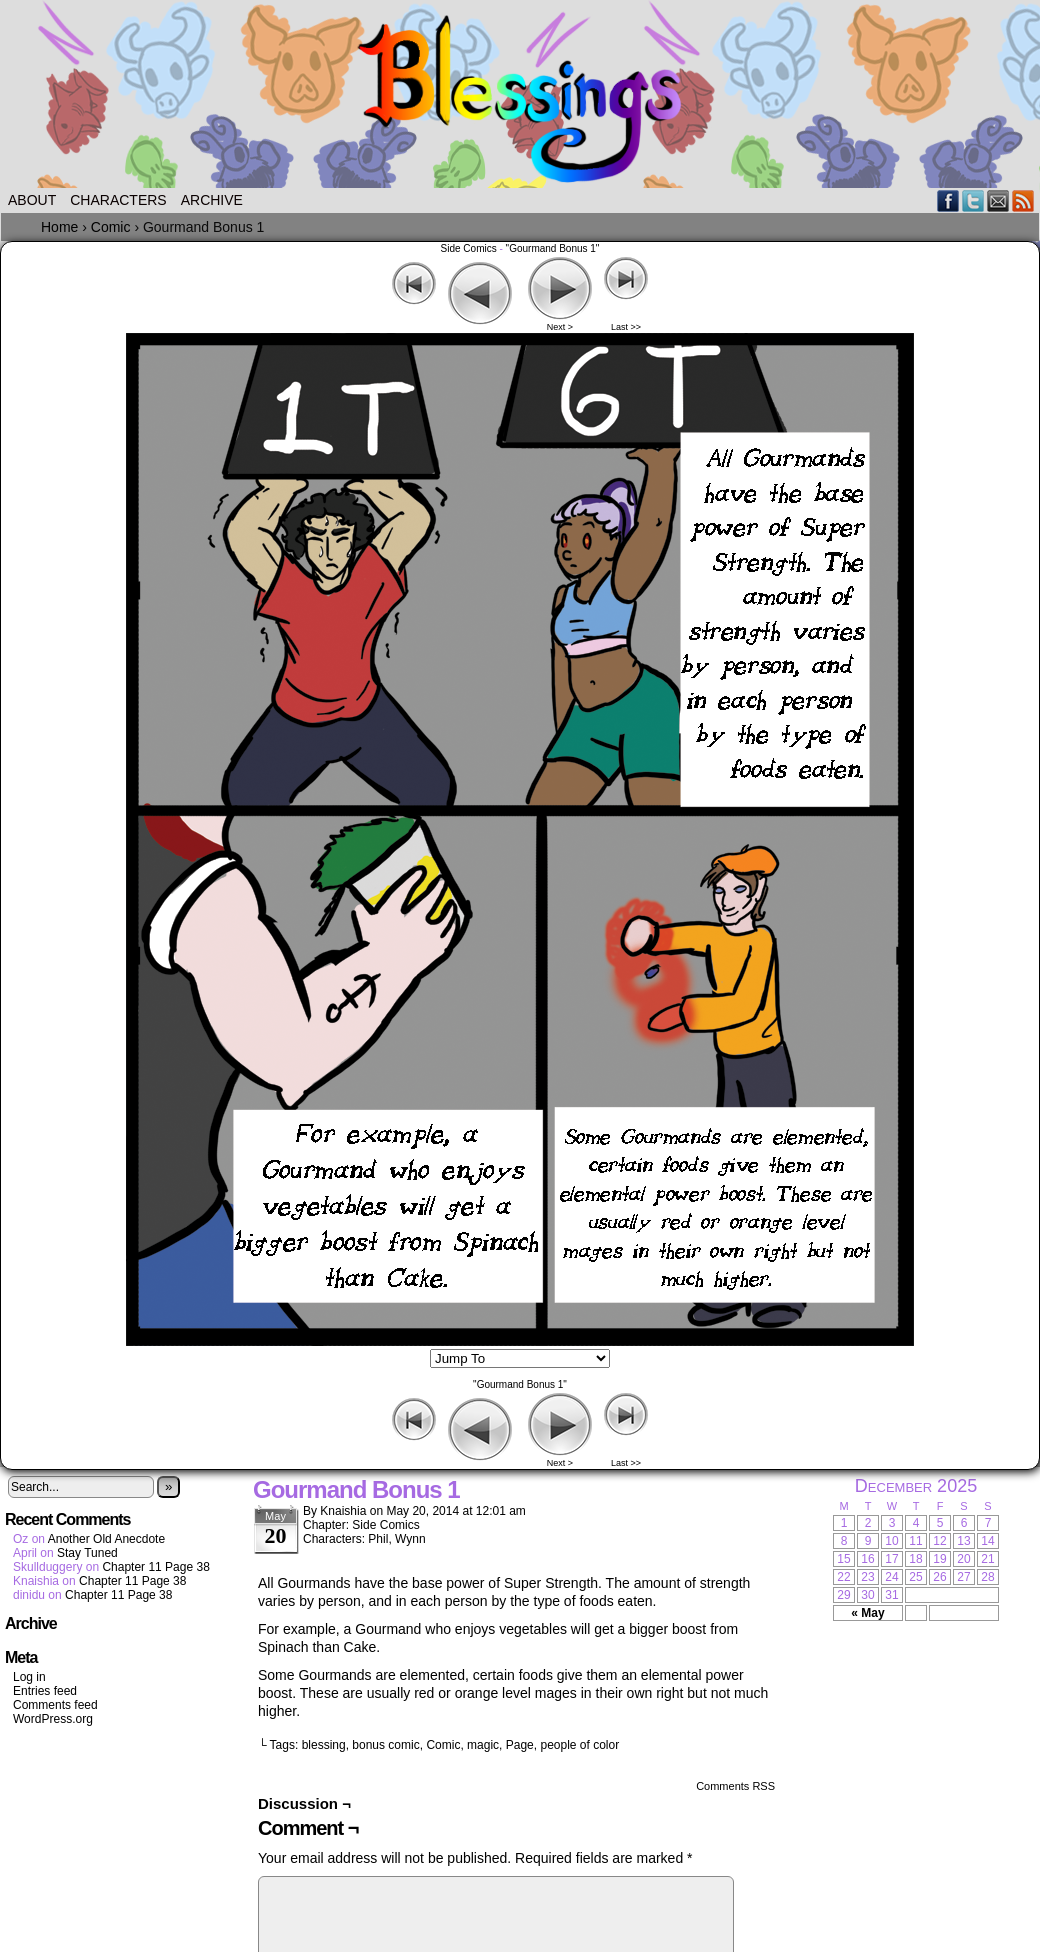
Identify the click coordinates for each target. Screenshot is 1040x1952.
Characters (118, 200)
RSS (1023, 200)
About (32, 200)
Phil (378, 1539)
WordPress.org (53, 1719)
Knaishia (343, 1511)
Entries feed (45, 1691)
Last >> (626, 327)
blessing (324, 1745)
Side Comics (469, 248)
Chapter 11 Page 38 (155, 1567)
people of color (579, 1745)
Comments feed (55, 1705)
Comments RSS (735, 1786)
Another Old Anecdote (106, 1539)
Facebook (948, 200)
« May (867, 1613)
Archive (212, 200)
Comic (443, 1745)
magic (483, 1745)
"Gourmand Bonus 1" (553, 248)
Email (998, 200)
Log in (29, 1677)
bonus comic (385, 1745)
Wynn (410, 1539)
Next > (560, 327)
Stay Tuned (87, 1553)
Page (520, 1745)
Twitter (973, 200)
